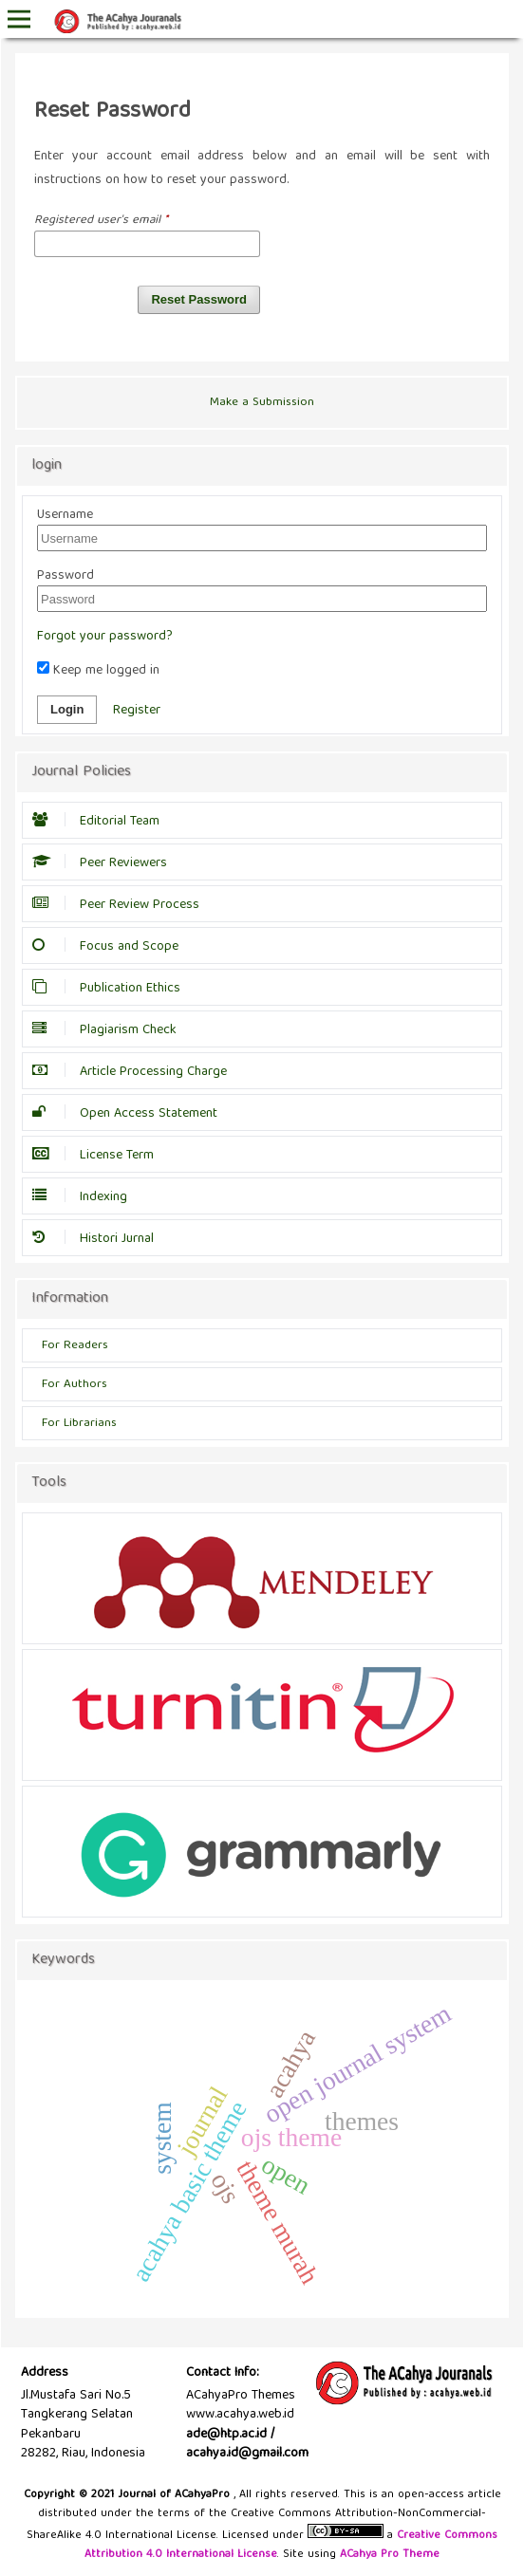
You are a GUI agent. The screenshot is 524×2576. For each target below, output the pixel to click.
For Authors (74, 1385)
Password (65, 576)
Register (136, 710)
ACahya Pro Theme (388, 2555)
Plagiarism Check (109, 1030)
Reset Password (199, 299)
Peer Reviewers (104, 863)
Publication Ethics (111, 988)
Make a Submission (262, 403)
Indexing (84, 1197)
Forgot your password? (105, 636)
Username (65, 515)
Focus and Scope (110, 947)
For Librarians (79, 1424)
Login (67, 709)
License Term (98, 1155)
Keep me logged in (98, 670)
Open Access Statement (129, 1114)
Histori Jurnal (98, 1239)
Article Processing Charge (134, 1072)
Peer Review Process (120, 905)
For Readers (75, 1346)
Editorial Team (100, 821)
